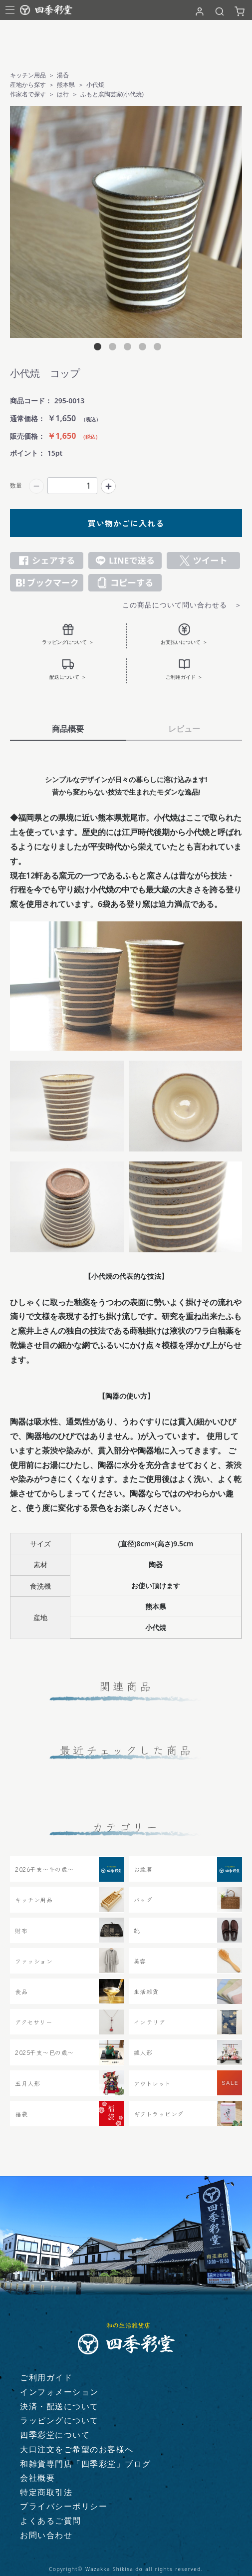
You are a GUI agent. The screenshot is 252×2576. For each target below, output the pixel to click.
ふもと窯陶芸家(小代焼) (112, 94)
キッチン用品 (28, 75)
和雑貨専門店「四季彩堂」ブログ (85, 2463)
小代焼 (95, 84)
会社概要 (37, 2477)
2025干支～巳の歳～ (44, 2052)
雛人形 (143, 2052)
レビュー (184, 728)
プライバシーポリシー (63, 2506)
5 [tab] (156, 348)
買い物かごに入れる (126, 523)
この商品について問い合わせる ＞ (182, 604)
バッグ (143, 1899)
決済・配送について (59, 2406)
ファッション (33, 1961)
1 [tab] (96, 348)
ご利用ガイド (46, 2377)
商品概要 (68, 728)
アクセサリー (33, 2021)
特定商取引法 (46, 2492)
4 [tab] (141, 348)
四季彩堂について (55, 2434)
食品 (21, 1991)
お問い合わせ (46, 2535)
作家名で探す (28, 94)
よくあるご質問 (50, 2520)
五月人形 (27, 2083)
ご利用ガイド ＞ (184, 669)
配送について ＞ (67, 669)
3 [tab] (126, 348)
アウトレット (152, 2083)
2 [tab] (111, 348)
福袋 (21, 2113)
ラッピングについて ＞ (68, 634)
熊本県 (66, 84)
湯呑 (63, 75)
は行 (63, 94)
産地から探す (28, 84)
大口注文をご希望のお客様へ (77, 2449)
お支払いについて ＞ (184, 634)
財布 (21, 1930)
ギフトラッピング (159, 2113)
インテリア (150, 2021)
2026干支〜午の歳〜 (44, 1869)
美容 (140, 1961)
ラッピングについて (59, 2420)
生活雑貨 (146, 1991)
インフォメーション (59, 2391)
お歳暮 (143, 1869)
